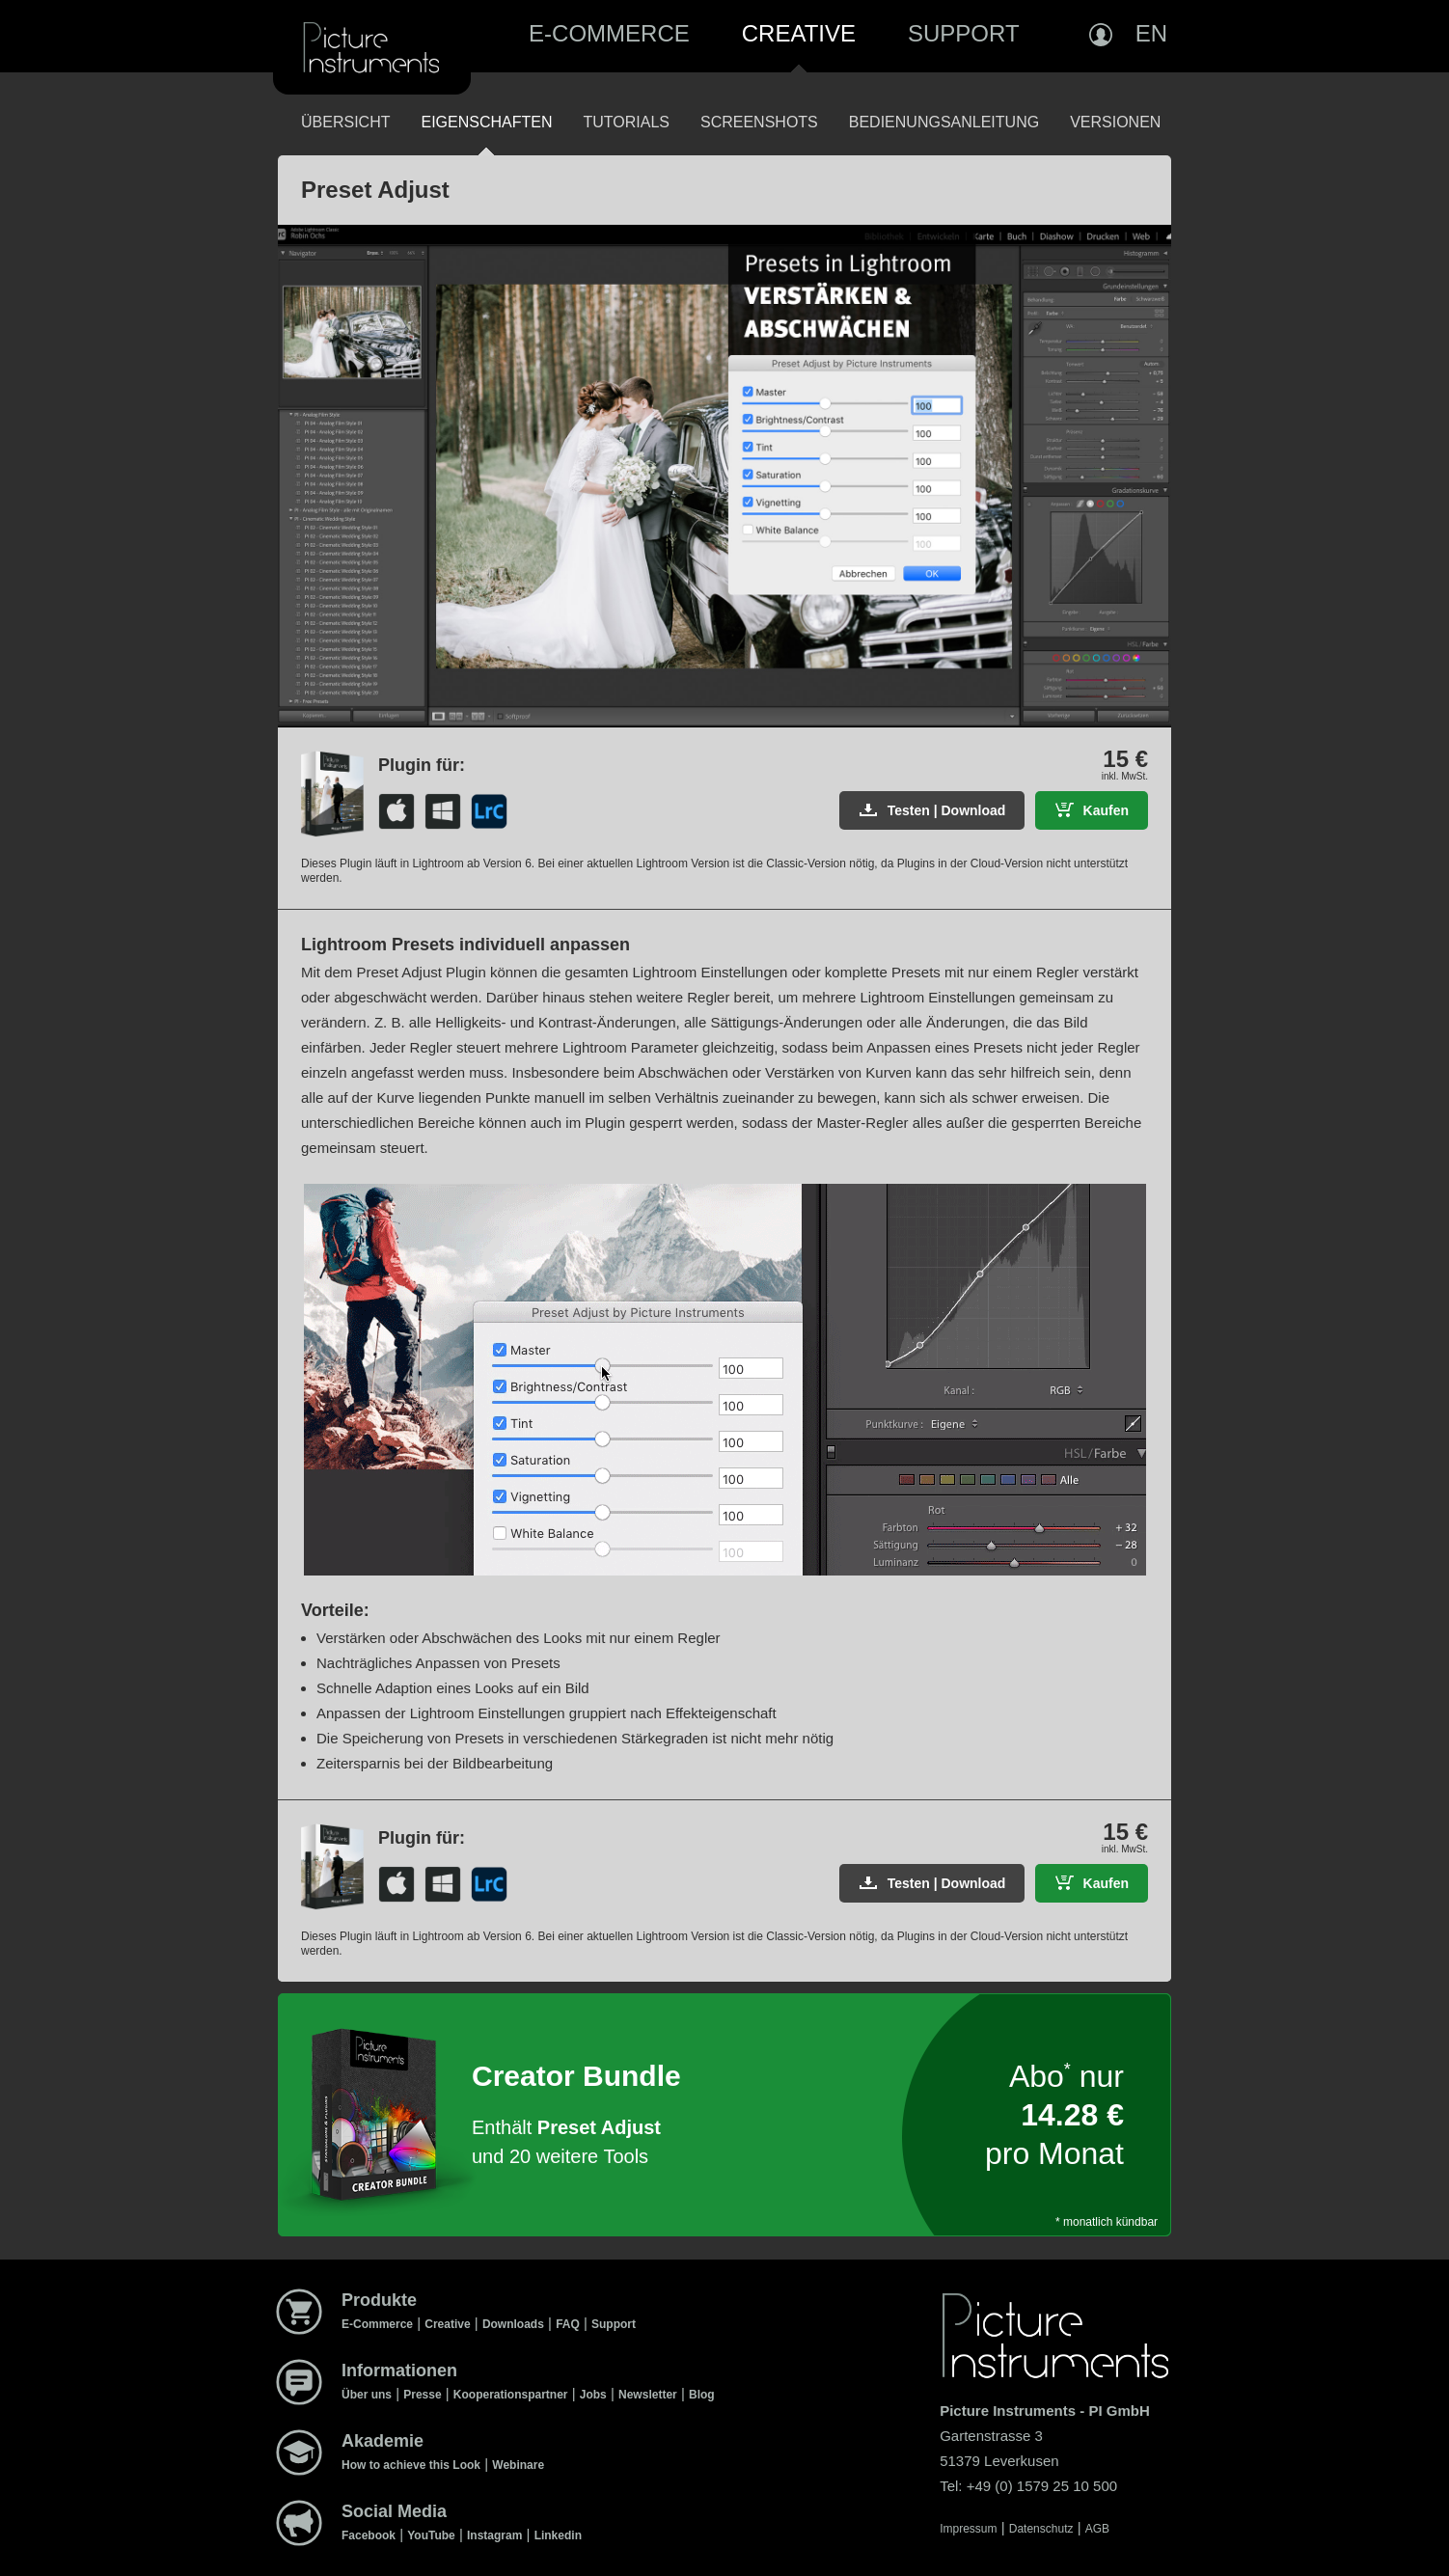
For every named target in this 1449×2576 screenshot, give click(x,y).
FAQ (568, 2324)
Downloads (513, 2324)
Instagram (494, 2535)
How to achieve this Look (411, 2465)
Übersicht (345, 122)
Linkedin (558, 2535)
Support (964, 33)
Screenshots (759, 122)
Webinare (518, 2465)
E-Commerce (609, 33)
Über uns (367, 2394)
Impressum (968, 2528)
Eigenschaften (486, 122)
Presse (422, 2394)
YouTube (431, 2535)
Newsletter (647, 2394)
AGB (1097, 2528)
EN (1151, 33)
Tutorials (626, 122)
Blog (702, 2394)
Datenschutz (1041, 2528)
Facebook (369, 2535)
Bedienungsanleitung (944, 122)
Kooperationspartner (510, 2394)
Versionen (1115, 122)
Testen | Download (947, 810)
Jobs (593, 2394)
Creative (799, 33)
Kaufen (1106, 810)
